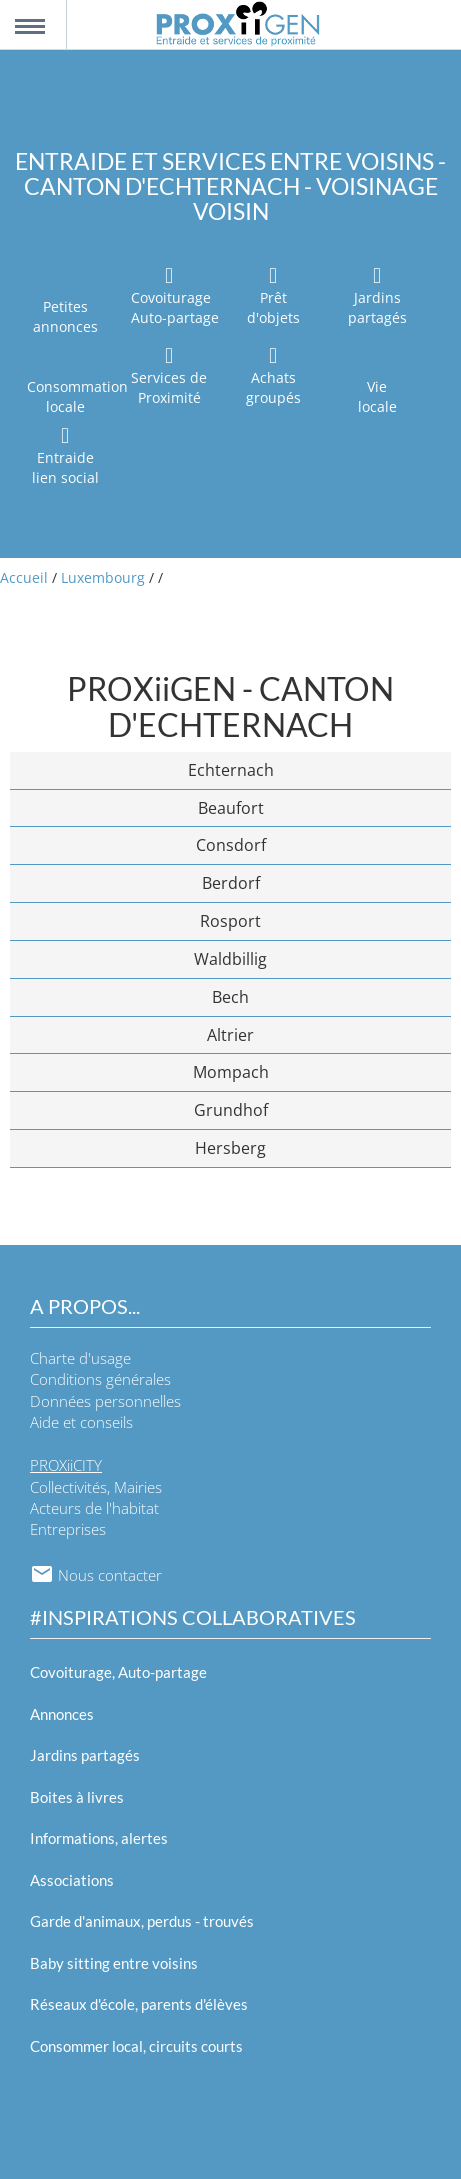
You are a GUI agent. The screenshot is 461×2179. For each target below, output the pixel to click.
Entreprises (68, 1529)
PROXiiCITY (66, 1465)
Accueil (24, 577)
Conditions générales (100, 1379)
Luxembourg (103, 577)
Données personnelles (105, 1401)
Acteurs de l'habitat (94, 1508)
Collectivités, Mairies (96, 1487)
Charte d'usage (80, 1358)
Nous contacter (96, 1575)
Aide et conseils (81, 1422)
